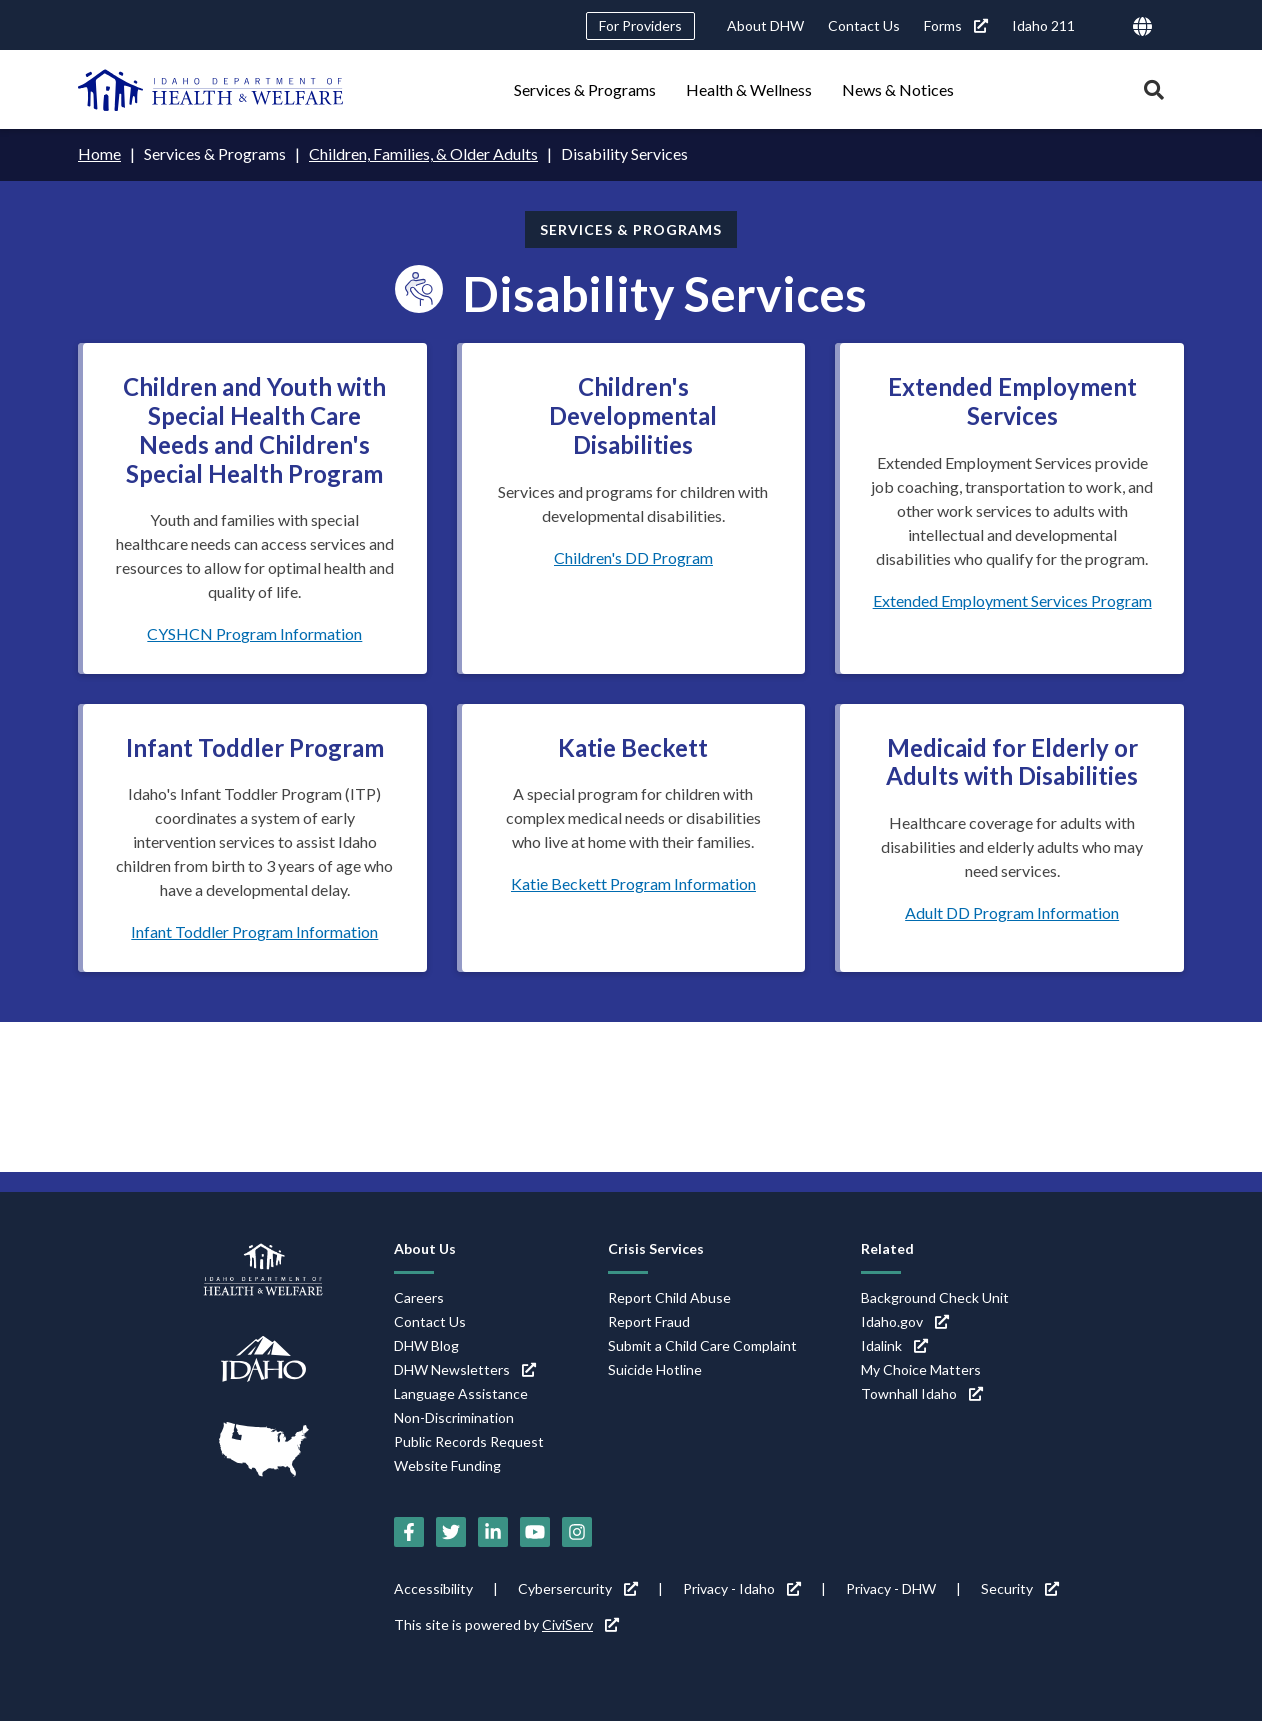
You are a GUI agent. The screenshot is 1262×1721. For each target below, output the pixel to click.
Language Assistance (461, 1393)
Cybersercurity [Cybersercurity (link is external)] (578, 1588)
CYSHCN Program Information (254, 633)
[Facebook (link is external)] (409, 1532)
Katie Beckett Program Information (633, 883)
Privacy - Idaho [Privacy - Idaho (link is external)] (742, 1588)
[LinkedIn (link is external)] (493, 1532)
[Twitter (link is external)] (451, 1532)
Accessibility (433, 1588)
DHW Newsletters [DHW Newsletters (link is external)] (465, 1369)
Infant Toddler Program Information (254, 931)
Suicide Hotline (655, 1369)
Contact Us (864, 25)
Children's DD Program (633, 557)
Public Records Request (469, 1441)
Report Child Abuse (669, 1297)
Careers (419, 1297)
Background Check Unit (935, 1297)
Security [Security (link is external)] (1020, 1588)
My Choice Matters (921, 1369)
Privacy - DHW (891, 1588)
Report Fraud (649, 1321)
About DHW (765, 25)
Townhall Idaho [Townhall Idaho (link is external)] (922, 1393)
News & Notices (898, 89)
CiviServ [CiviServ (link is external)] (580, 1624)
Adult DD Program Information (1012, 912)
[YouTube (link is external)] (535, 1532)
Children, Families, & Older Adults (423, 153)
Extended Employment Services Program (1012, 600)
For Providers (640, 25)
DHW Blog (426, 1345)
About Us (425, 1248)
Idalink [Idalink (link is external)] (894, 1345)
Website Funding (447, 1465)
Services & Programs (585, 89)
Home (99, 153)
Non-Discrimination (454, 1417)
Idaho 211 (1043, 25)
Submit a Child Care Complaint (702, 1345)
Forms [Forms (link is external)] (956, 25)
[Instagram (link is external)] (577, 1532)
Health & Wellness (749, 89)
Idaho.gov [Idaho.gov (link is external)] (905, 1321)
